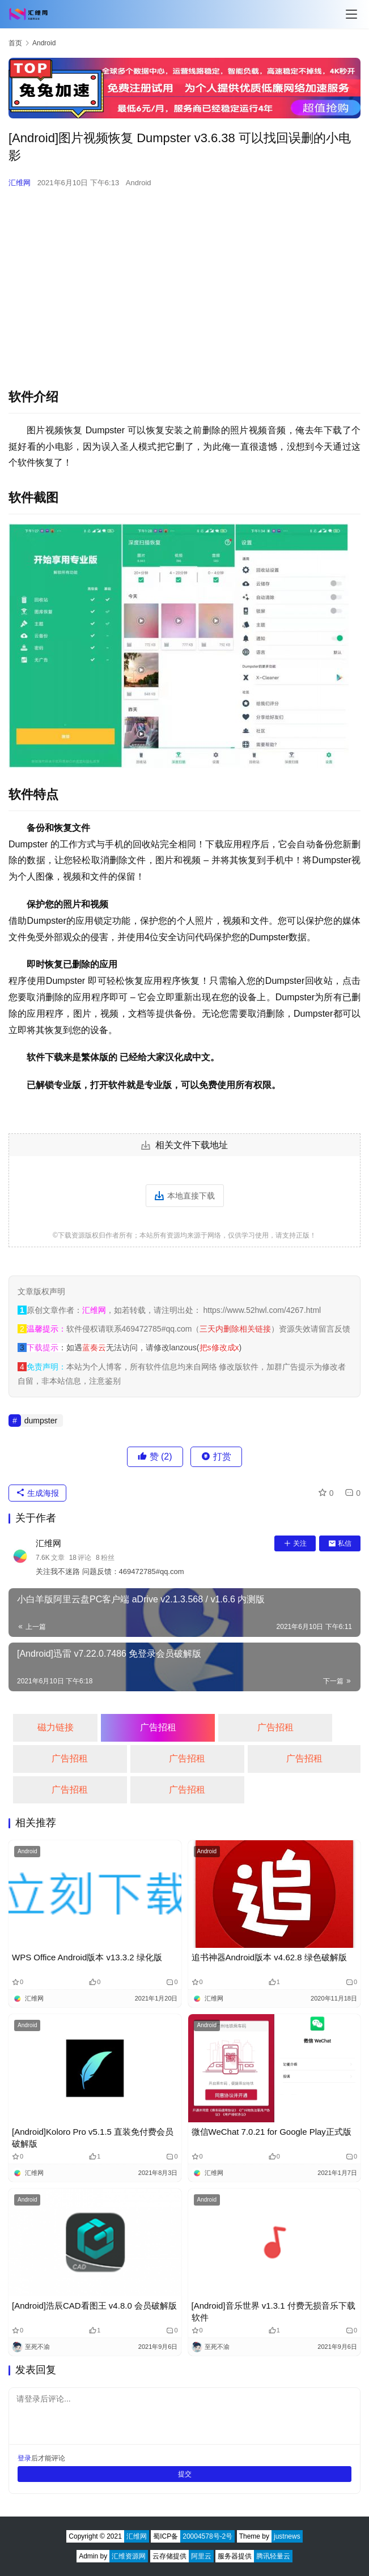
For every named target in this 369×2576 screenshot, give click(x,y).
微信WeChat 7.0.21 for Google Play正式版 (271, 2131)
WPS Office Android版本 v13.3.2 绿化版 (87, 1957)
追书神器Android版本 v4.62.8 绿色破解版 (269, 1957)
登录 (24, 2458)
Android (138, 182)
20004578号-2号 (207, 2536)
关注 (295, 1543)
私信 (339, 1543)
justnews (287, 2536)
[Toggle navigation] (351, 14)
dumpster (40, 1420)
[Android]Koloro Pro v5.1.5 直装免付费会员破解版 (92, 2137)
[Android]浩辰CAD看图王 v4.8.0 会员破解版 (94, 2305)
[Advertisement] (184, 280)
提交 (185, 2474)
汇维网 (20, 182)
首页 (15, 43)
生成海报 (37, 1493)
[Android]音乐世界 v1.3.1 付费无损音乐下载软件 (273, 2311)
